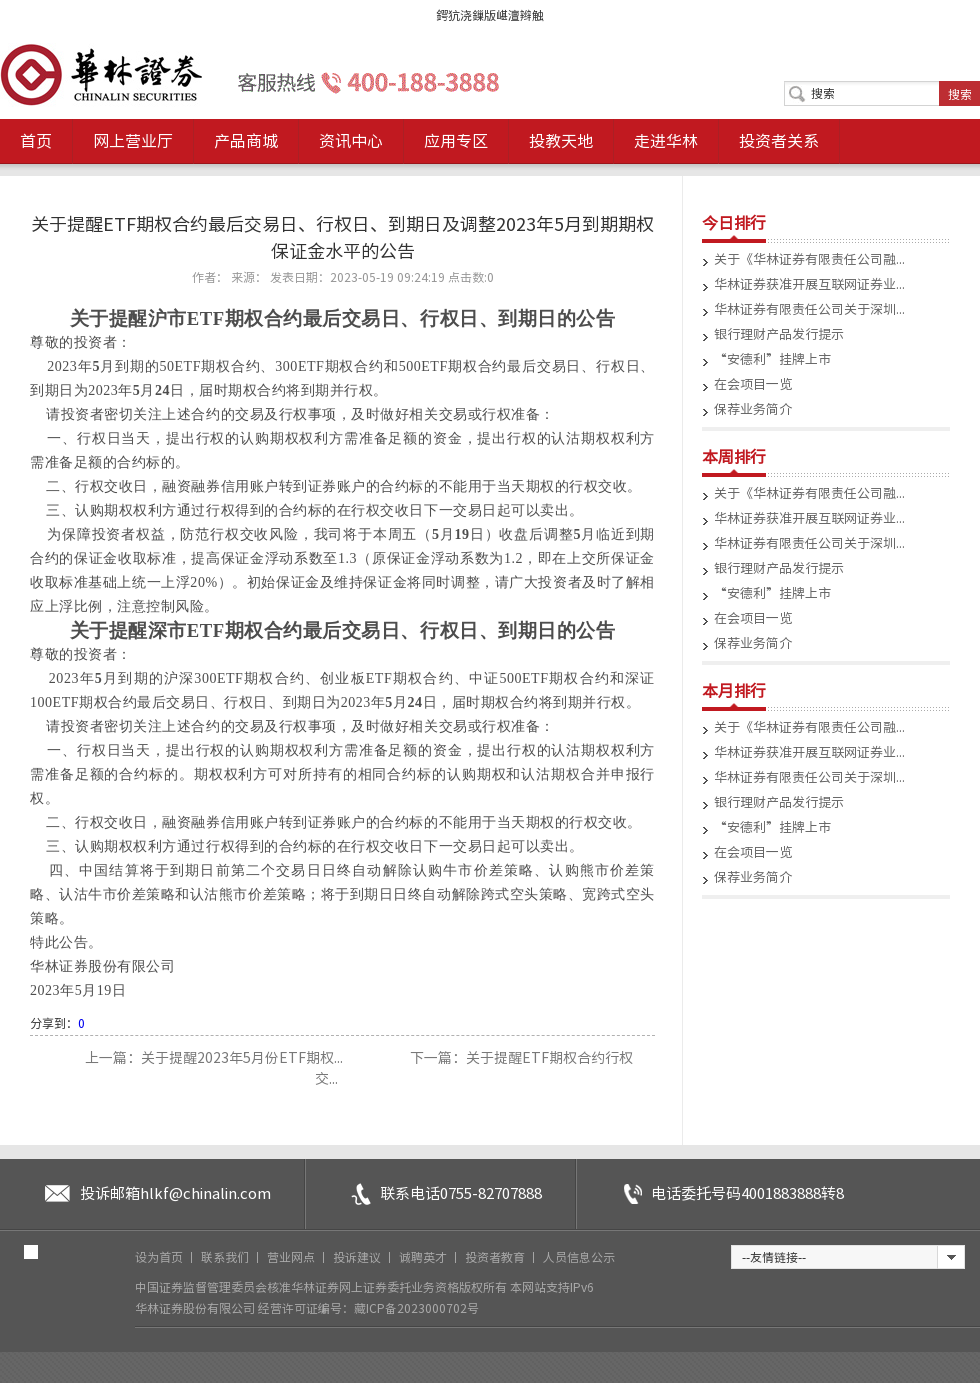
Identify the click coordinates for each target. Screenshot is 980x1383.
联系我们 (226, 1257)
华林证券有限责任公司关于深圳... (809, 309)
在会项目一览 (753, 384)
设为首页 (160, 1257)
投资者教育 (496, 1257)
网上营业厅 (133, 141)
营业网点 (292, 1257)
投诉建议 (358, 1257)
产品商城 (246, 141)
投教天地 (561, 141)
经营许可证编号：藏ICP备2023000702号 (368, 1308)
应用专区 (456, 141)
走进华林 (666, 141)
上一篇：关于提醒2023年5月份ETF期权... (215, 1058)
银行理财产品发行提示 (779, 334)
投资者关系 (779, 141)
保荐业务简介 (753, 409)
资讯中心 (351, 141)
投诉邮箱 (175, 1193)
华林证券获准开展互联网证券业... (809, 284)
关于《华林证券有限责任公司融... (809, 259)
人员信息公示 (579, 1257)
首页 (36, 141)
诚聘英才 (424, 1257)
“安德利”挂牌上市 (772, 359)
